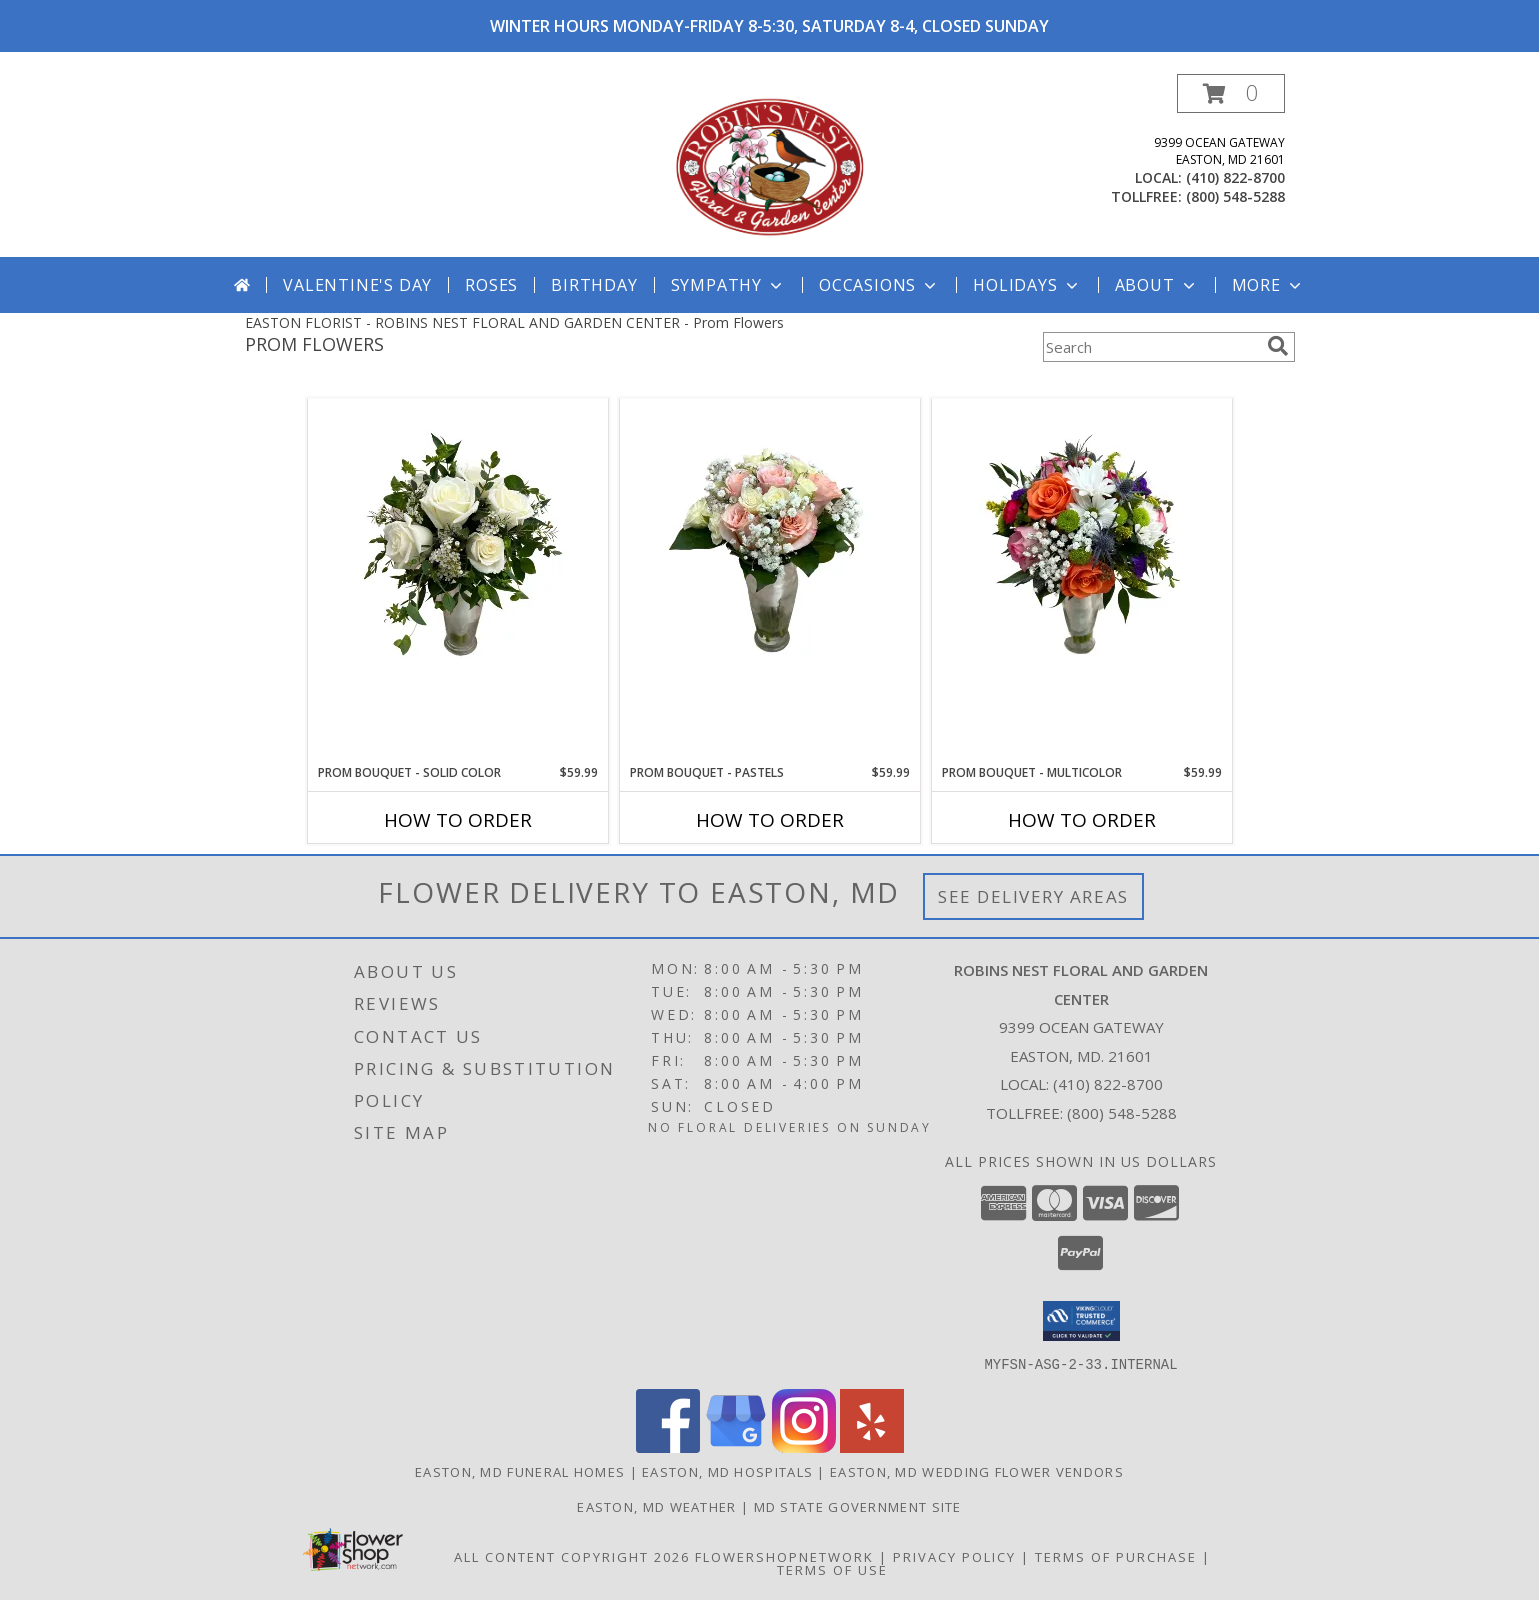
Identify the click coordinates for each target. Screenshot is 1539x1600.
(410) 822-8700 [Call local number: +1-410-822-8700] (1235, 177)
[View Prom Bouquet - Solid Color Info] (458, 549)
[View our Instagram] (804, 1446)
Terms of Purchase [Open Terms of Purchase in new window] (1116, 1556)
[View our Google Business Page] (736, 1446)
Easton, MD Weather (656, 1506)
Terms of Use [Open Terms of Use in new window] (832, 1569)
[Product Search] (1151, 347)
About (1157, 285)
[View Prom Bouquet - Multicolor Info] (1082, 549)
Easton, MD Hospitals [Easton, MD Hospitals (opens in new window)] (727, 1471)
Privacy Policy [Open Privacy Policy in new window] (954, 1556)
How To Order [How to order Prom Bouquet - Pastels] (770, 820)
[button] (1231, 93)
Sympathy (728, 285)
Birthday (594, 285)
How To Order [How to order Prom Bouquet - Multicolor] (1082, 820)
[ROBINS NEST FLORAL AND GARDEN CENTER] (770, 165)
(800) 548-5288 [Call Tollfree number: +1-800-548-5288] (1122, 1113)
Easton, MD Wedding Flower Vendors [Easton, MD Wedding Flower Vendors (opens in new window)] (977, 1471)
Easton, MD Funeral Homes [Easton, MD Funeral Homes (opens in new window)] (520, 1471)
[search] (1278, 346)
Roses (491, 285)
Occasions (879, 285)
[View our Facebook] (668, 1446)
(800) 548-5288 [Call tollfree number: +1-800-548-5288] (1235, 196)
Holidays (1027, 285)
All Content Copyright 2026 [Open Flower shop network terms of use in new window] (572, 1556)
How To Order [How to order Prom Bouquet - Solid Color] (458, 820)
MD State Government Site (858, 1506)
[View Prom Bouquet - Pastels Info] (770, 549)
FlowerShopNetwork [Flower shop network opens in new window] (784, 1556)
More (1268, 285)
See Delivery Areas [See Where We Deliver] (1033, 896)
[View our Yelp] (872, 1446)
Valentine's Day (357, 285)
